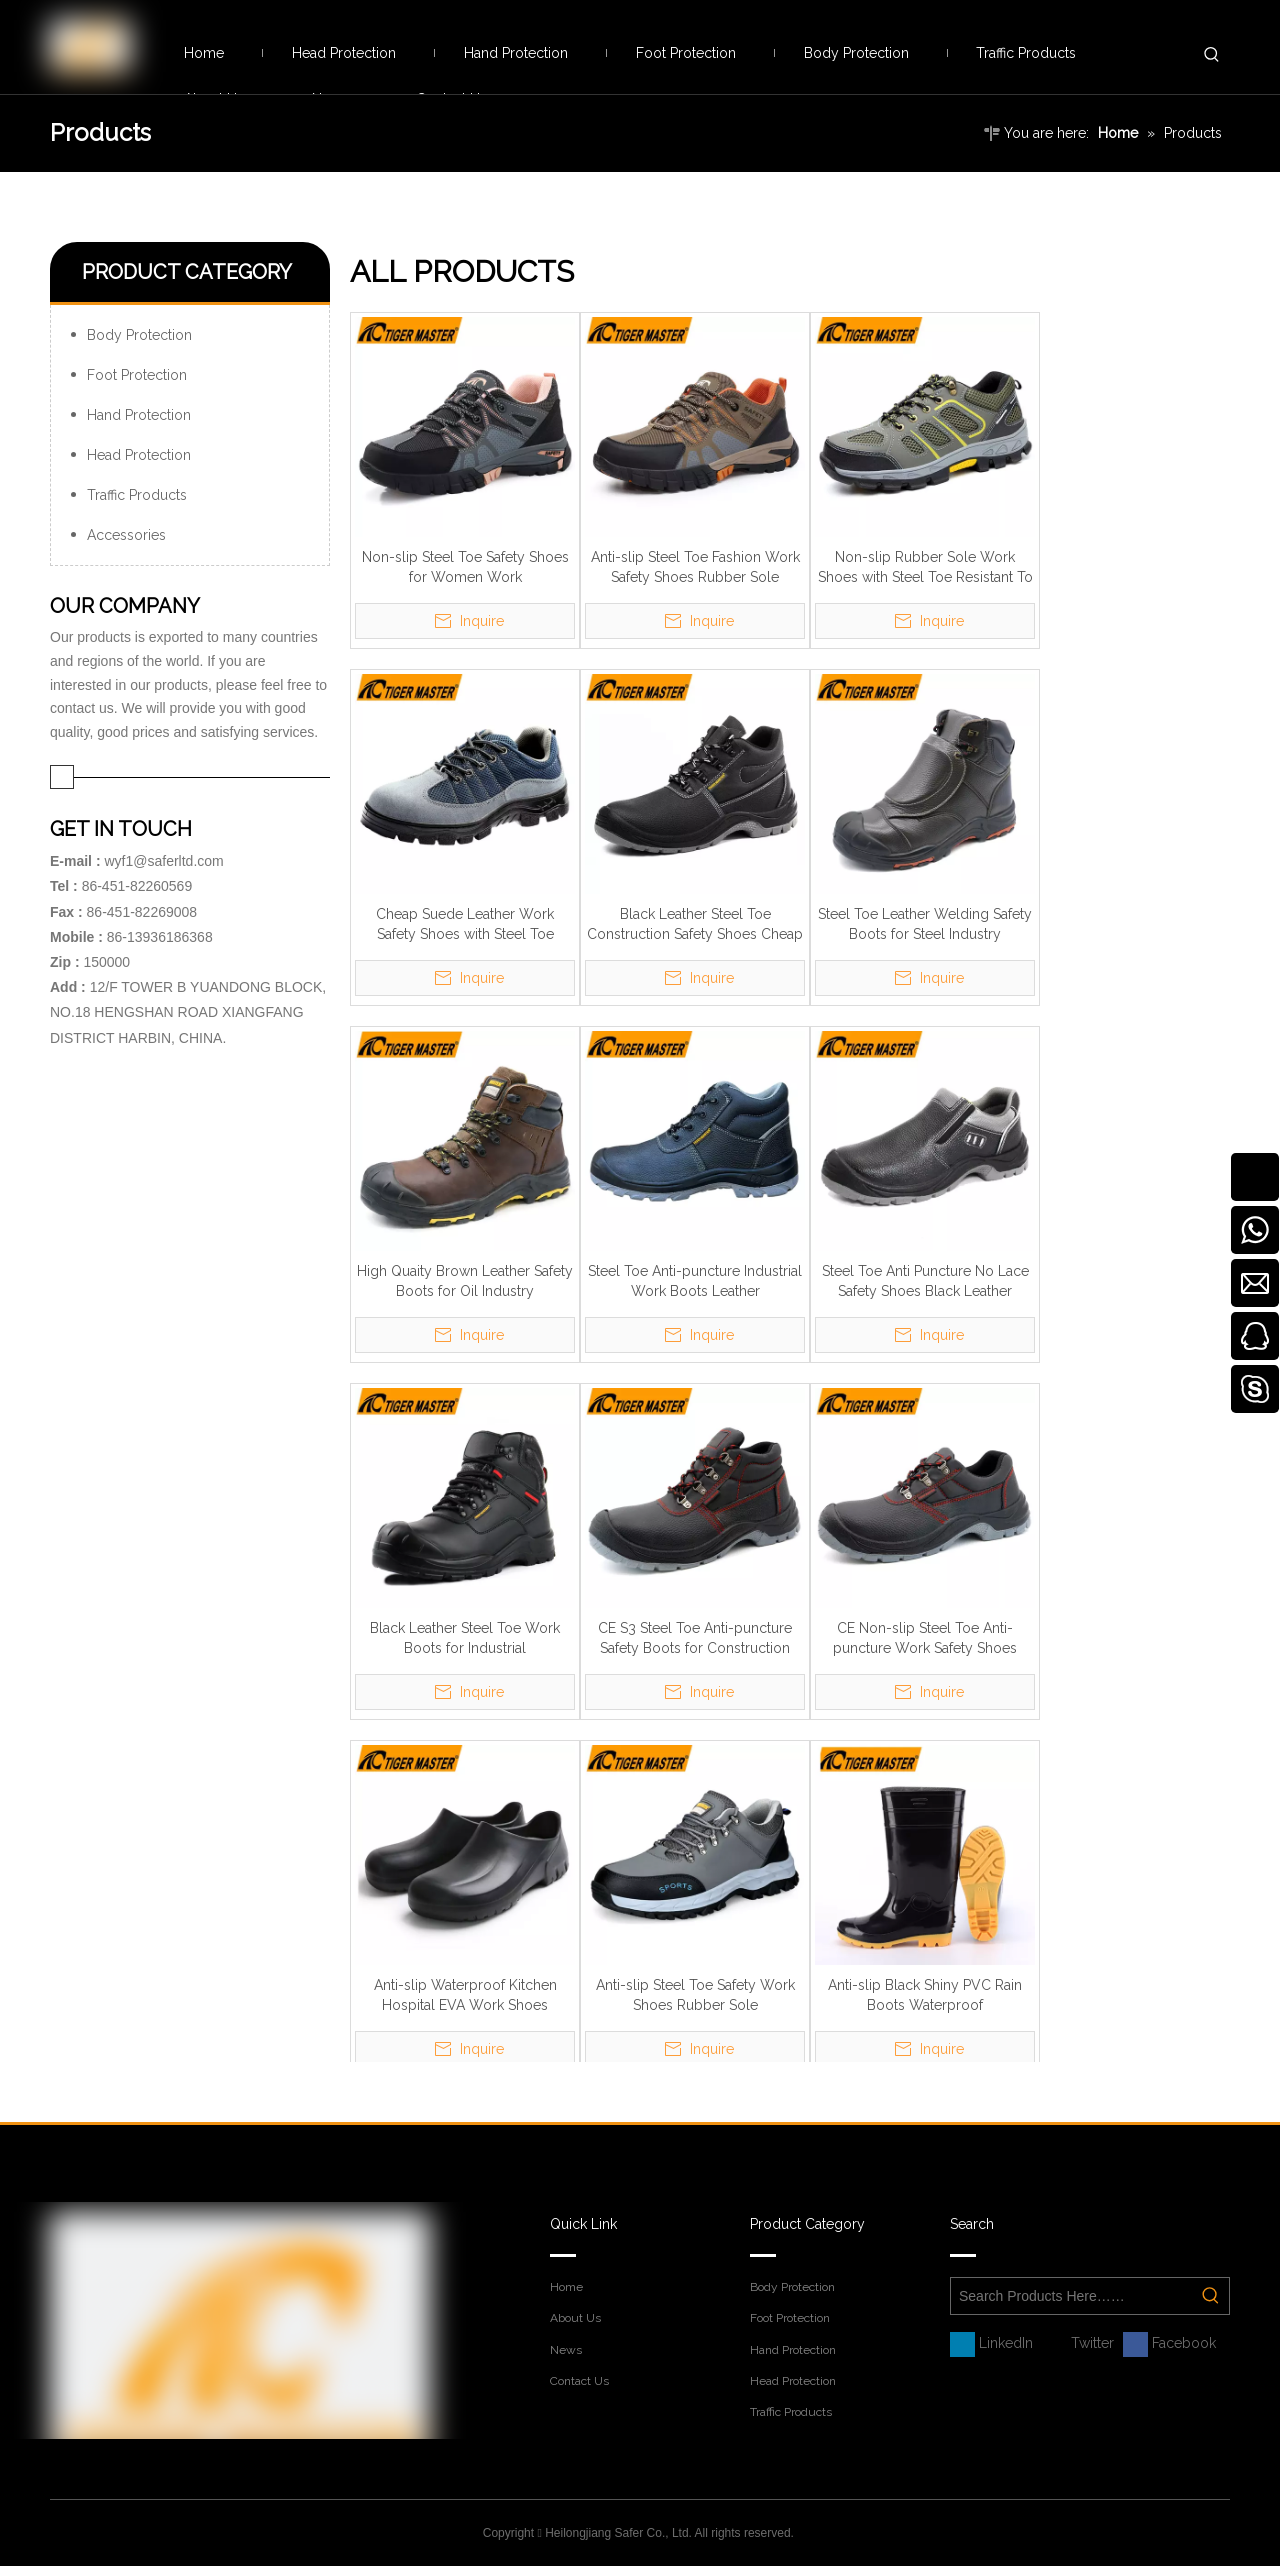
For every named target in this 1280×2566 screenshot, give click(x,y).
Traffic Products (137, 495)
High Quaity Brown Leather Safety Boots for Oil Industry (465, 1281)
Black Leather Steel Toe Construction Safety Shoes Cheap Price (695, 925)
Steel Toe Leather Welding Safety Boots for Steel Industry (925, 924)
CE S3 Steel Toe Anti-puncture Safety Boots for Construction (695, 1638)
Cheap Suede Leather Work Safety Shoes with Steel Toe (465, 924)
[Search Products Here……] (1072, 2296)
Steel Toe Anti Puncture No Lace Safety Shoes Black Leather (925, 1281)
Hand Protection (139, 415)
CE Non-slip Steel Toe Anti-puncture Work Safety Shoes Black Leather (925, 1639)
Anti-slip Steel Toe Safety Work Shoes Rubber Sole (695, 1995)
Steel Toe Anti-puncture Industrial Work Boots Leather (695, 1281)
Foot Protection (137, 375)
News (566, 2350)
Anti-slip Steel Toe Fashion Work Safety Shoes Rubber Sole (695, 567)
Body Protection (139, 335)
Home (566, 2287)
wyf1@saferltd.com (163, 861)
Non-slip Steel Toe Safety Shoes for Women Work (465, 567)
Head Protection (139, 455)
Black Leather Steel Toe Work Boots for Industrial (465, 1638)
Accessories (126, 535)
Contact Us (579, 2381)
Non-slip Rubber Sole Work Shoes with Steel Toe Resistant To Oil (925, 568)
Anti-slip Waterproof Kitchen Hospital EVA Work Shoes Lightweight (465, 1996)
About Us (575, 2318)
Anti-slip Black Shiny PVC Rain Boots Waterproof (925, 1995)
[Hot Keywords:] (1212, 55)
